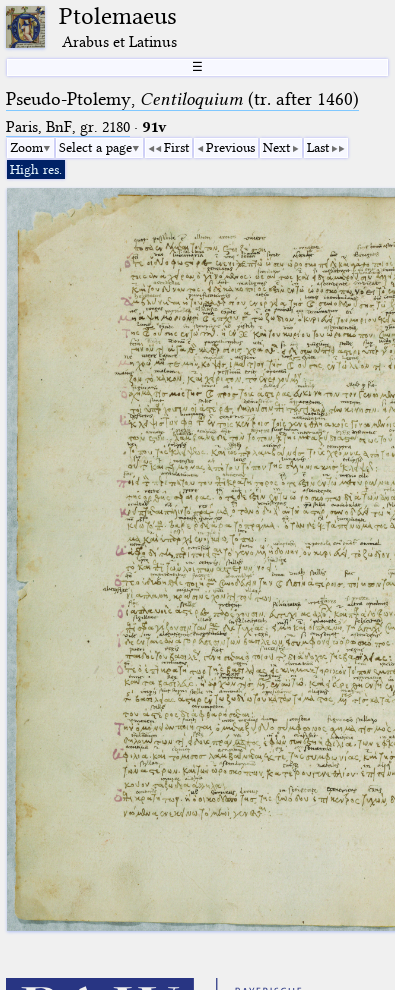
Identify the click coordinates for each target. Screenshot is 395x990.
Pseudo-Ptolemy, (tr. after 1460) (182, 99)
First (176, 147)
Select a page (95, 147)
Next (276, 147)
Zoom (26, 147)
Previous (230, 147)
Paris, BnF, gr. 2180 (68, 127)
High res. (36, 169)
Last (318, 147)
